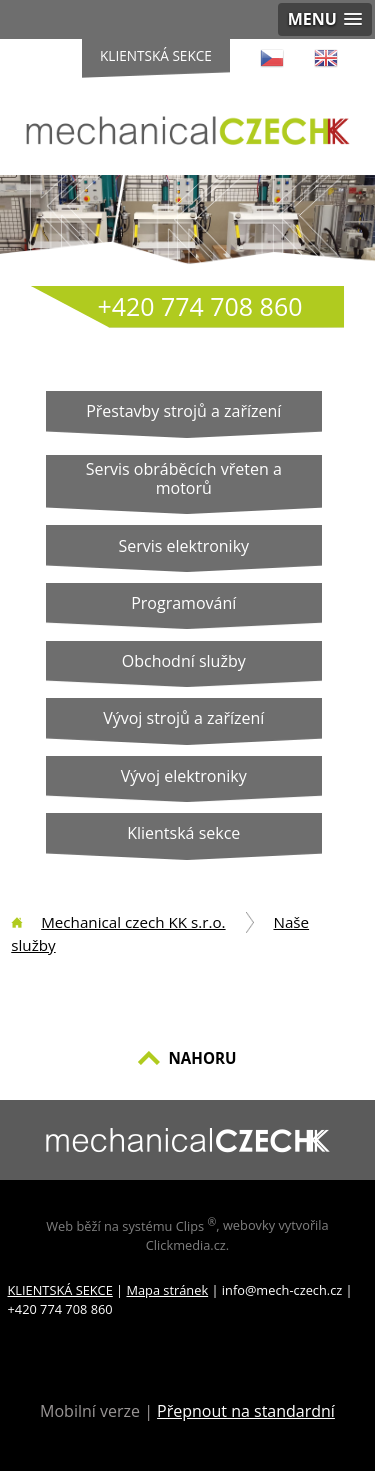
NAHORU (202, 1058)
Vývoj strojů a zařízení (183, 718)
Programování (183, 603)
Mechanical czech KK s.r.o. (133, 922)
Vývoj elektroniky (184, 776)
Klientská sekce (156, 55)
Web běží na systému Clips (131, 1226)
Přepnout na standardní (246, 1411)
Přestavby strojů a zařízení (183, 411)
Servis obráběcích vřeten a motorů (184, 478)
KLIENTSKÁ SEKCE (60, 1290)
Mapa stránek (167, 1290)
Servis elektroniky (183, 546)
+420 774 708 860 (200, 306)
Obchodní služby (184, 661)
